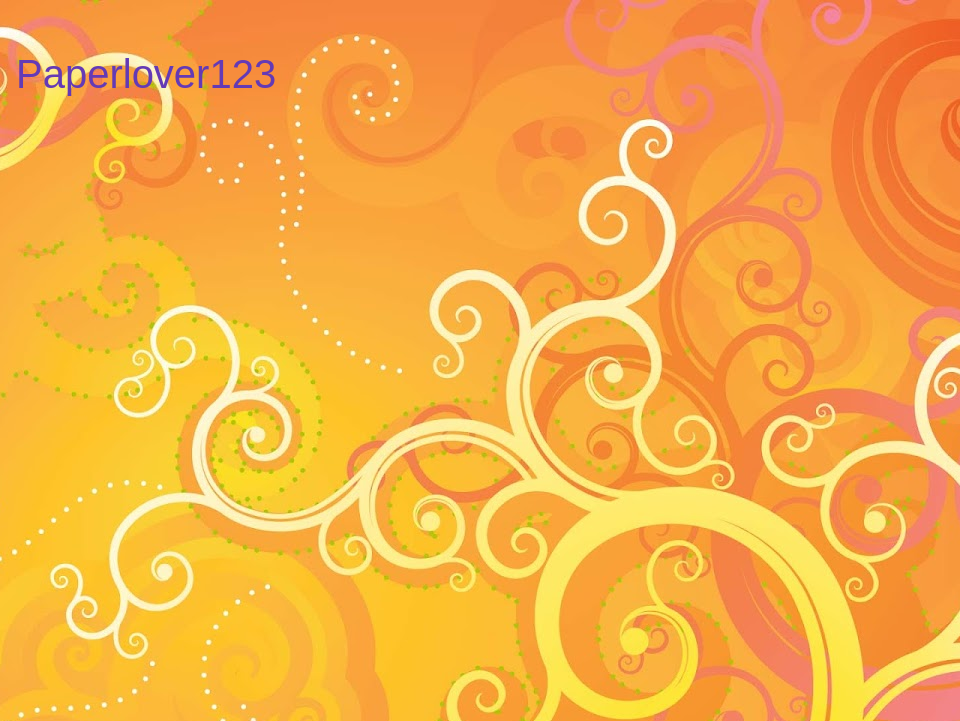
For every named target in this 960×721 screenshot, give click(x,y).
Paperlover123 (146, 74)
